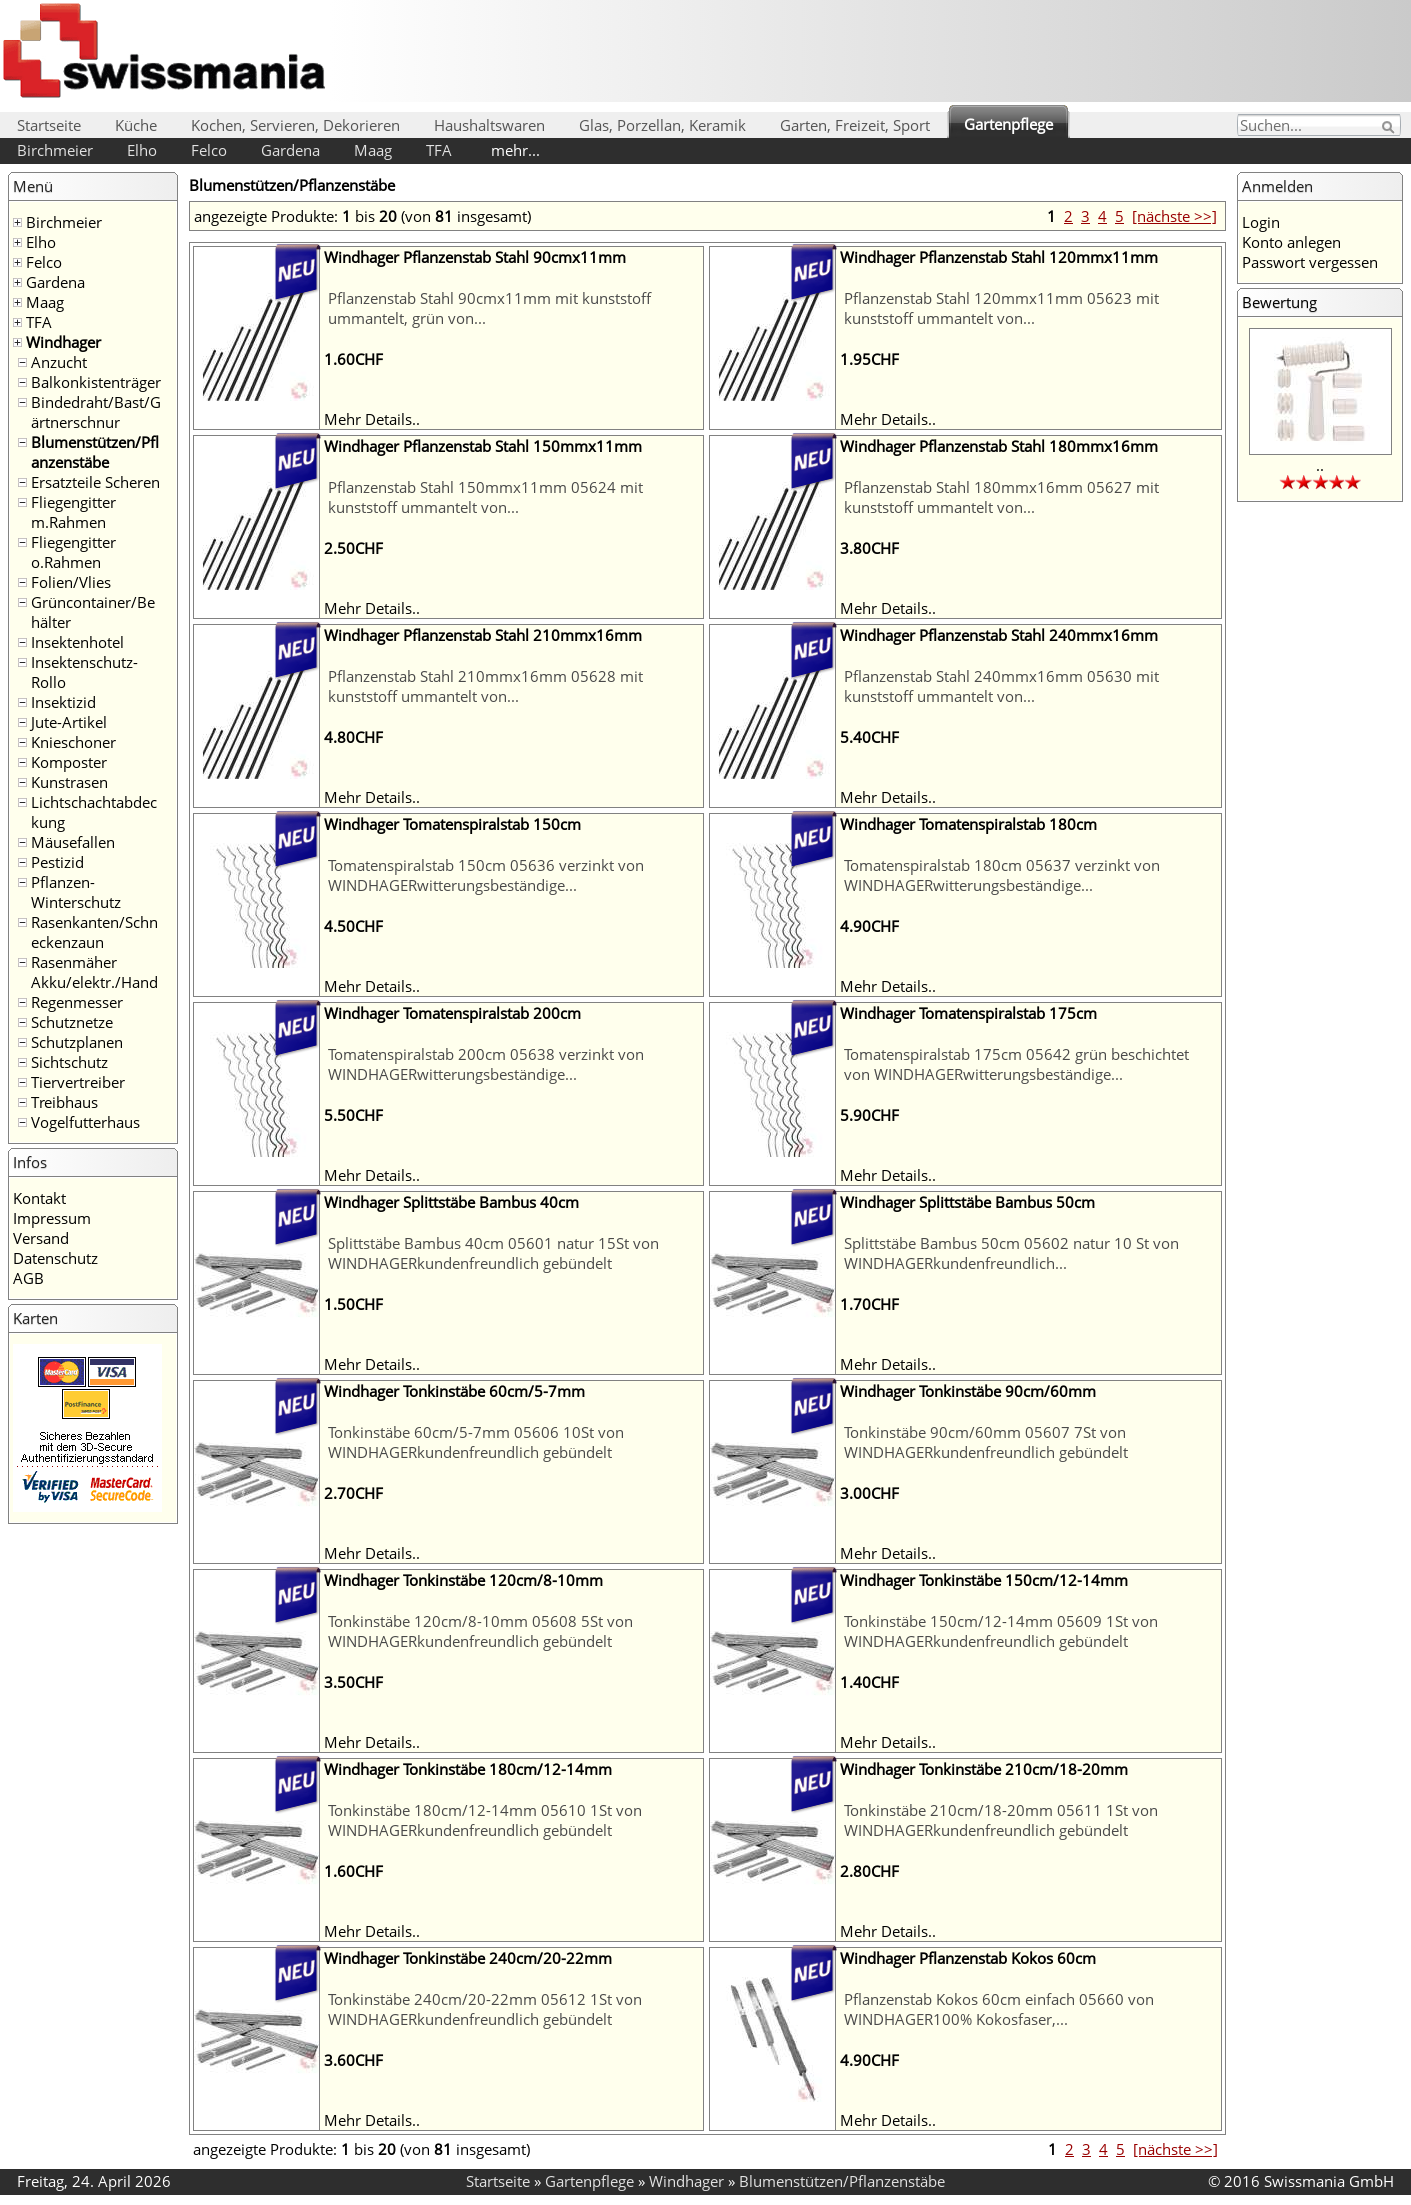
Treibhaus (64, 1102)
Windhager (63, 342)
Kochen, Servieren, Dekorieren (295, 125)
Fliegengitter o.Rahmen (73, 552)
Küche (136, 125)
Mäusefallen (73, 842)
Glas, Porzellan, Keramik (662, 125)
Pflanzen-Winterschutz (76, 892)
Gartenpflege (1008, 124)
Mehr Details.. (372, 419)
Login (1261, 222)
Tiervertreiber (78, 1082)
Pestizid (57, 862)
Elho (142, 150)
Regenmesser (77, 1002)
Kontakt (39, 1198)
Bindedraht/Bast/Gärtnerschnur (96, 412)
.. (1320, 465)
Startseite (49, 125)
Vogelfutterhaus (85, 1122)
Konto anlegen (1291, 242)
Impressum (52, 1218)
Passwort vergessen (1310, 262)
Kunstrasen (69, 782)
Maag (373, 150)
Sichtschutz (69, 1062)
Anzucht (59, 362)
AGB (28, 1278)
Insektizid (63, 702)
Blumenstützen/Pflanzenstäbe (95, 452)
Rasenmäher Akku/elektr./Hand (94, 972)
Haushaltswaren (489, 125)
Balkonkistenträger (96, 382)
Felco (209, 150)
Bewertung (1279, 302)
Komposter (69, 762)
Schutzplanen (77, 1042)
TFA (439, 150)
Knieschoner (73, 742)
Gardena (290, 150)
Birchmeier (55, 150)
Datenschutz (55, 1258)
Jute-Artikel (69, 722)
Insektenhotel (77, 642)
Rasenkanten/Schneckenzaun (94, 932)
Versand (41, 1238)
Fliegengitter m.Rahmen (73, 512)
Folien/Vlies (71, 582)
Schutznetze (72, 1022)
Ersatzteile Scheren (95, 482)
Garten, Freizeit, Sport (855, 125)
